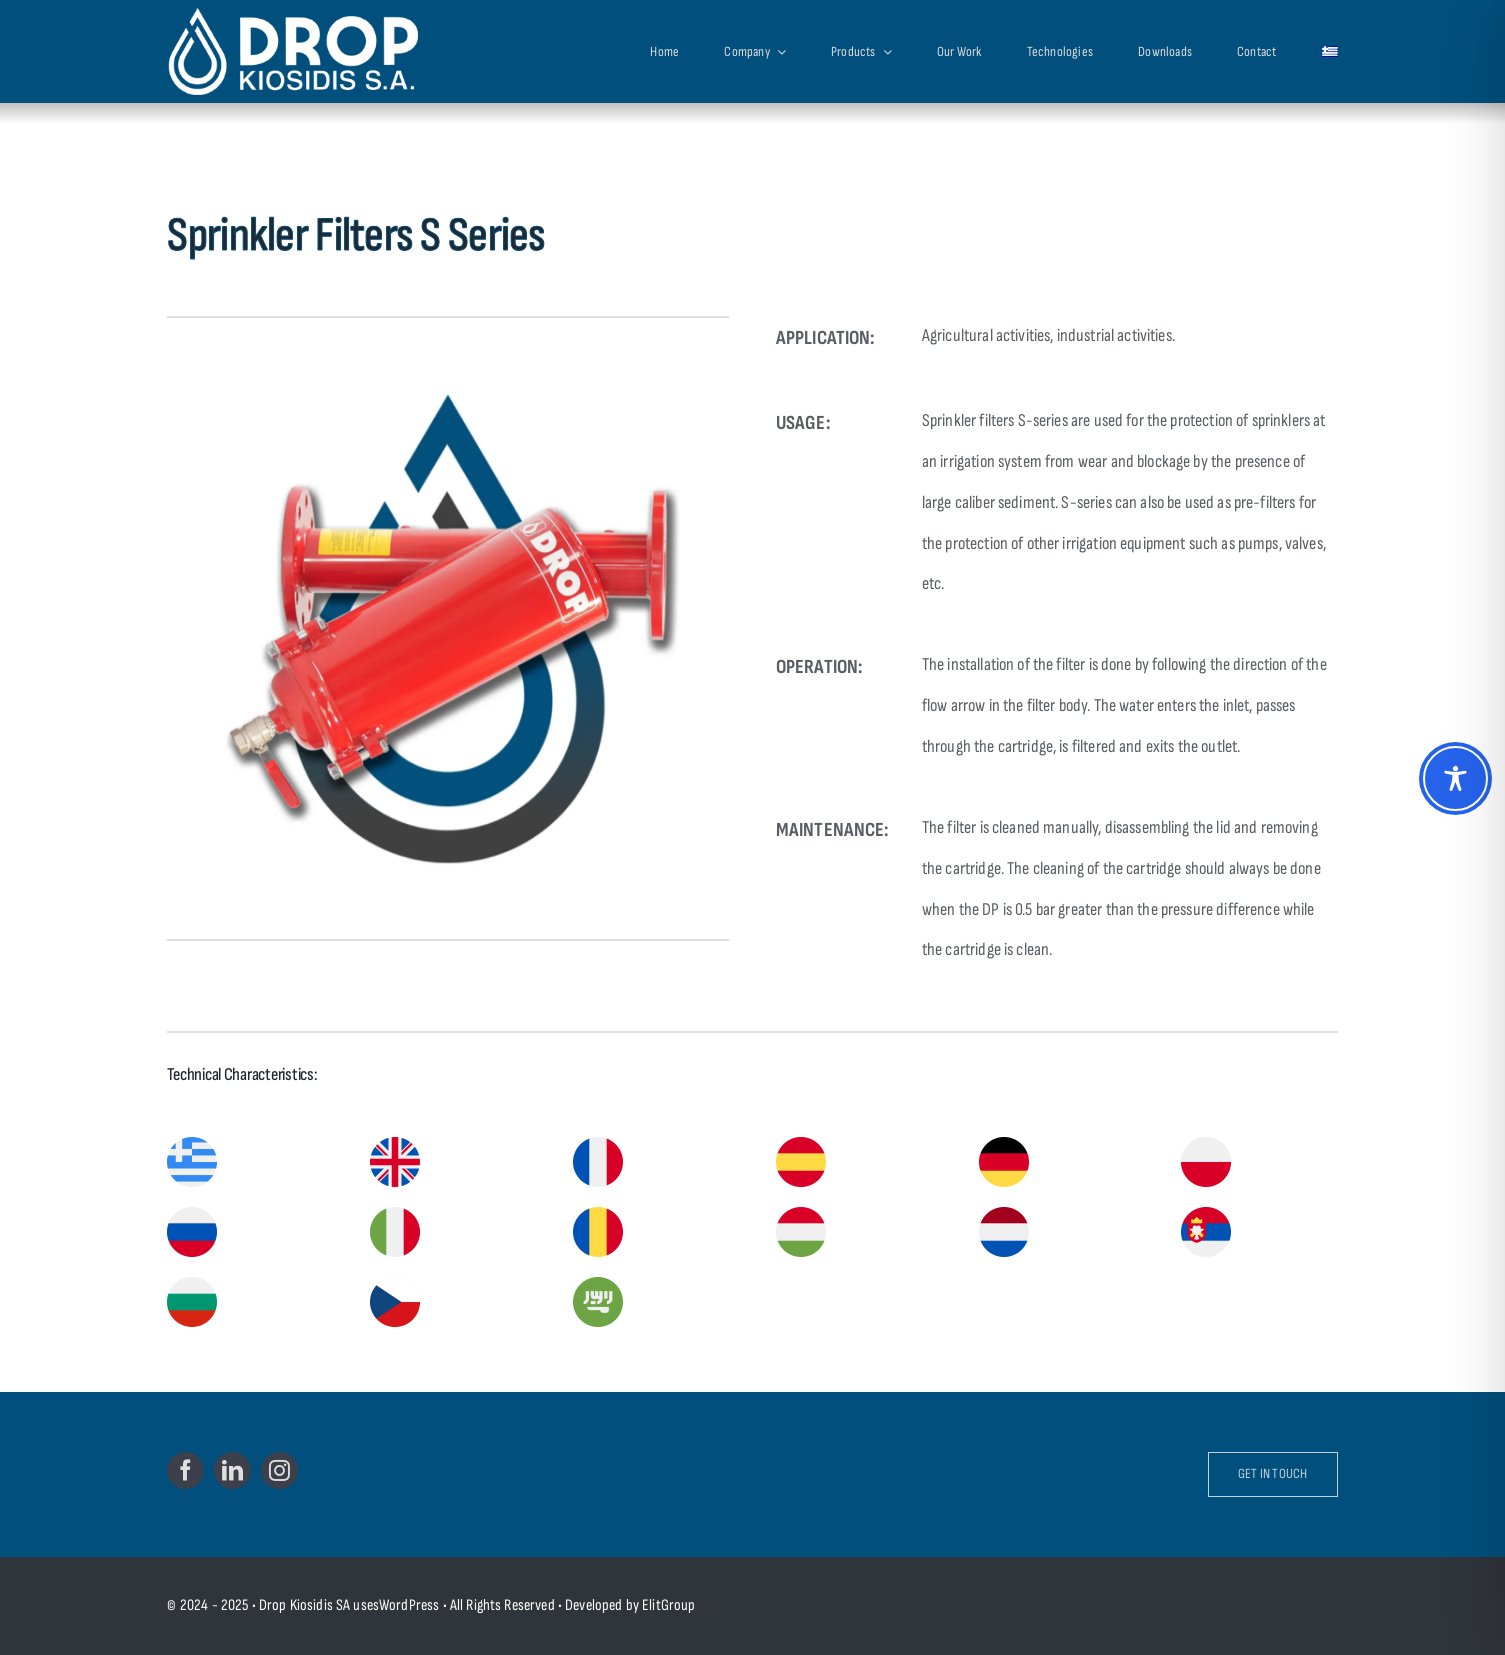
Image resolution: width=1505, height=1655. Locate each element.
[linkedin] (232, 1470)
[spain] (801, 1144)
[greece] (192, 1144)
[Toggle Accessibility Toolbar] (1455, 778)
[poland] (1206, 1144)
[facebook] (185, 1470)
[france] (598, 1144)
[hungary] (801, 1214)
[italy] (395, 1214)
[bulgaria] (192, 1284)
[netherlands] (1004, 1214)
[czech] (395, 1284)
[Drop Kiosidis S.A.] (314, 51)
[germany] (1004, 1144)
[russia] (192, 1214)
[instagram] (279, 1470)
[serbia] (1206, 1214)
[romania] (598, 1214)
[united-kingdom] (395, 1144)
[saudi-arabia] (598, 1284)
